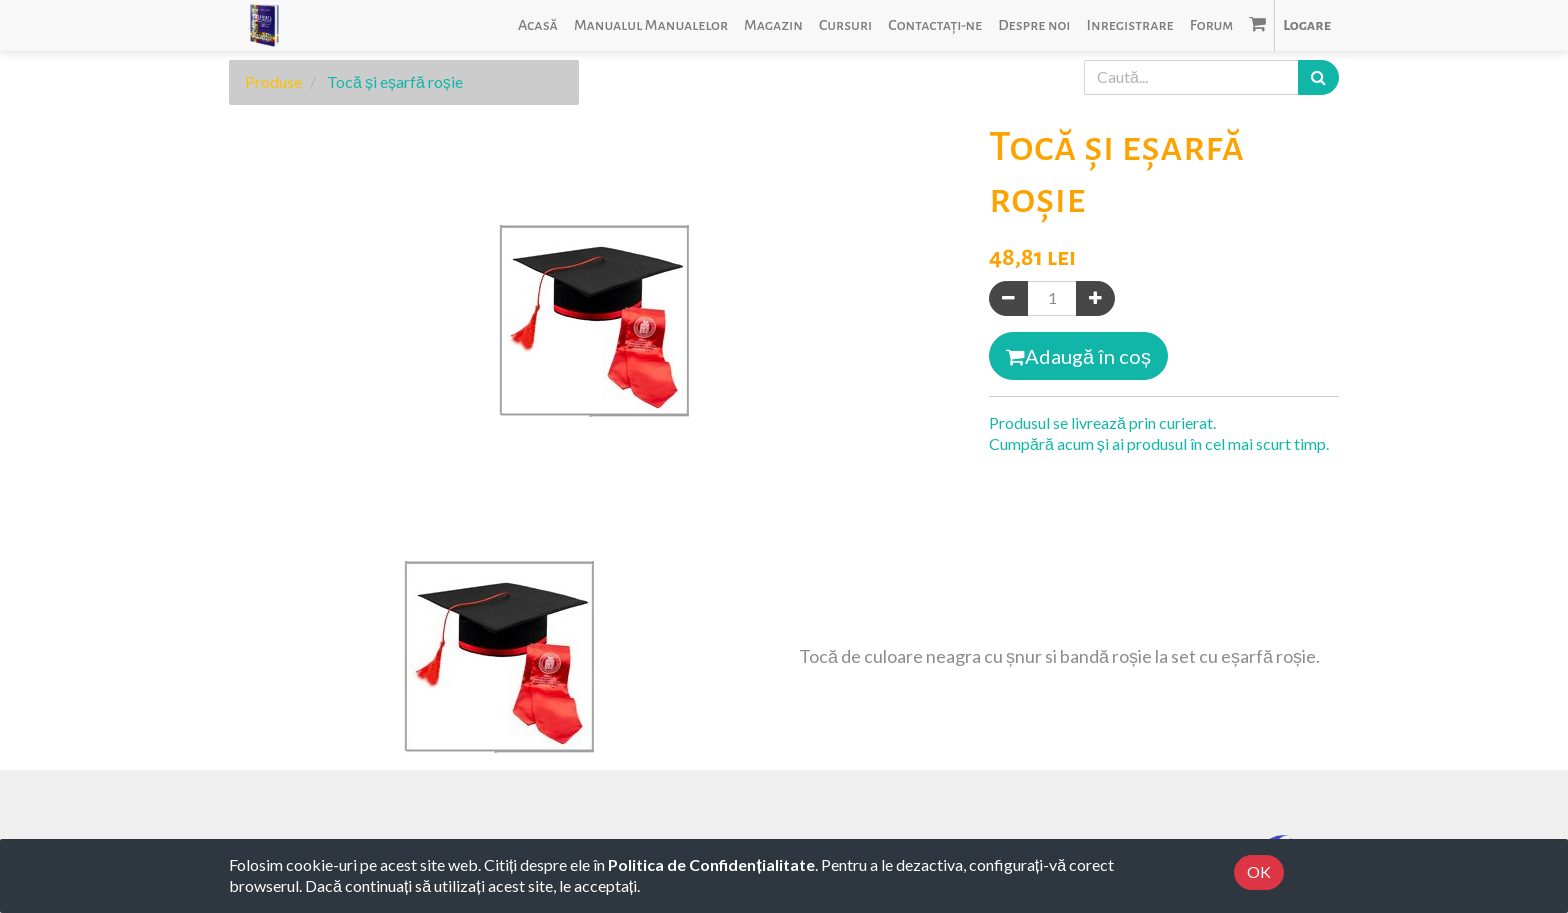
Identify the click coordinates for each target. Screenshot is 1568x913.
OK (1259, 871)
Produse (273, 81)
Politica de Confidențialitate (711, 864)
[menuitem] (538, 25)
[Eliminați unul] (1008, 298)
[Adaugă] (1095, 298)
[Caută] (1318, 77)
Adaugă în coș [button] (1078, 356)
